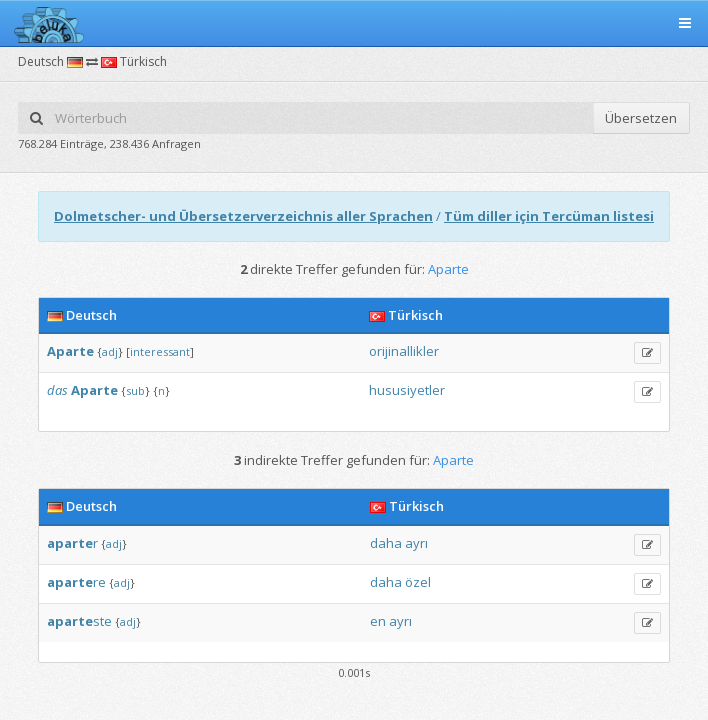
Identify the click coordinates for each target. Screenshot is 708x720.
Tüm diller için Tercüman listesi (549, 216)
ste (79, 621)
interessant (160, 351)
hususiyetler (407, 390)
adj (110, 351)
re (76, 582)
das (57, 390)
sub (135, 390)
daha (386, 543)
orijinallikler (404, 351)
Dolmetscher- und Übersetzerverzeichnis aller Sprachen (243, 216)
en (378, 621)
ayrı (416, 543)
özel (418, 582)
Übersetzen (641, 118)
